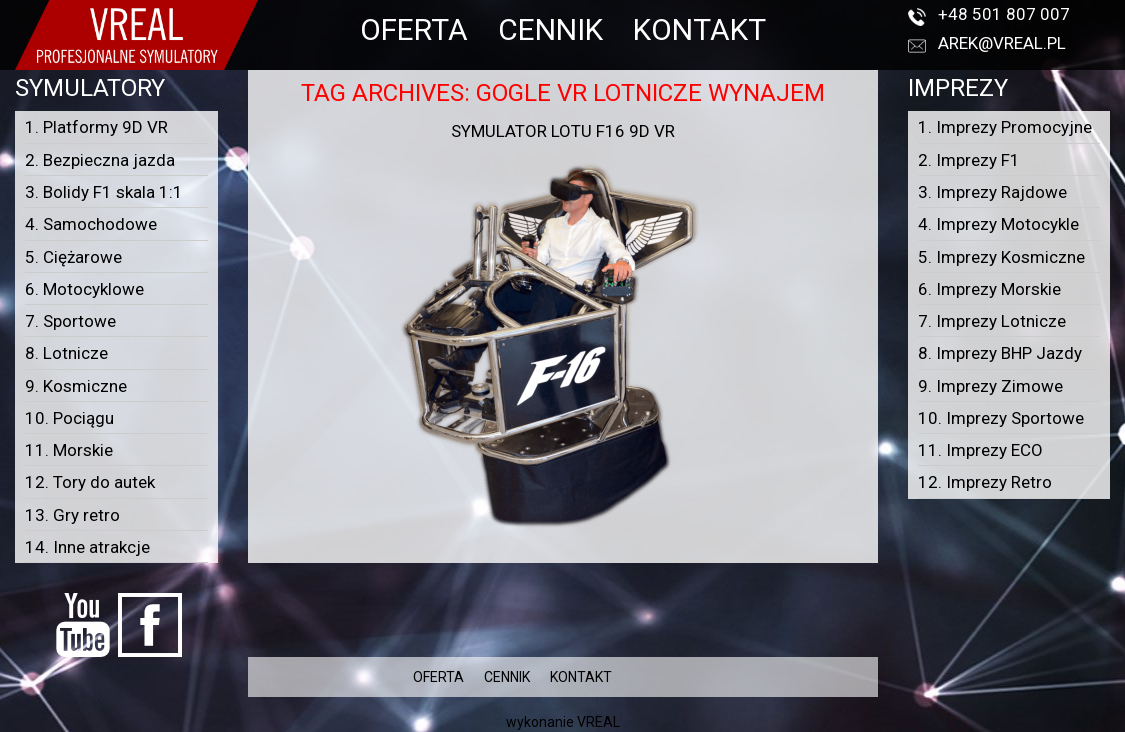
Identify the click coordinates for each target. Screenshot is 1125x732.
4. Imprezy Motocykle (998, 224)
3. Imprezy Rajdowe (992, 192)
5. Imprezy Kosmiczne (1001, 257)
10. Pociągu (69, 418)
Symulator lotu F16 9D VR (563, 131)
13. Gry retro (72, 515)
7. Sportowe (70, 321)
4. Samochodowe (91, 224)
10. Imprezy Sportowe (1001, 418)
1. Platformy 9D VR (96, 127)
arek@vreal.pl (1002, 43)
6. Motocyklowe (84, 289)
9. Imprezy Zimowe (990, 386)
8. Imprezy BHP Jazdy (1000, 353)
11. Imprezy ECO (980, 450)
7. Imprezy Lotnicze (992, 321)
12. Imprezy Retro (985, 482)
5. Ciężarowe (73, 257)
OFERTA (414, 29)
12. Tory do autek (90, 482)
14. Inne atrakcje (87, 547)
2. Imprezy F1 (969, 160)
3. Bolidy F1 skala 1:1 (104, 192)
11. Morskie (69, 450)
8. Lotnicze (66, 353)
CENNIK (550, 29)
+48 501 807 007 (1004, 14)
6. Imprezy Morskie (989, 289)
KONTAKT (699, 29)
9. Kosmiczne (76, 386)
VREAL (598, 722)
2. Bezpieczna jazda (100, 160)
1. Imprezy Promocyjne (1005, 127)
